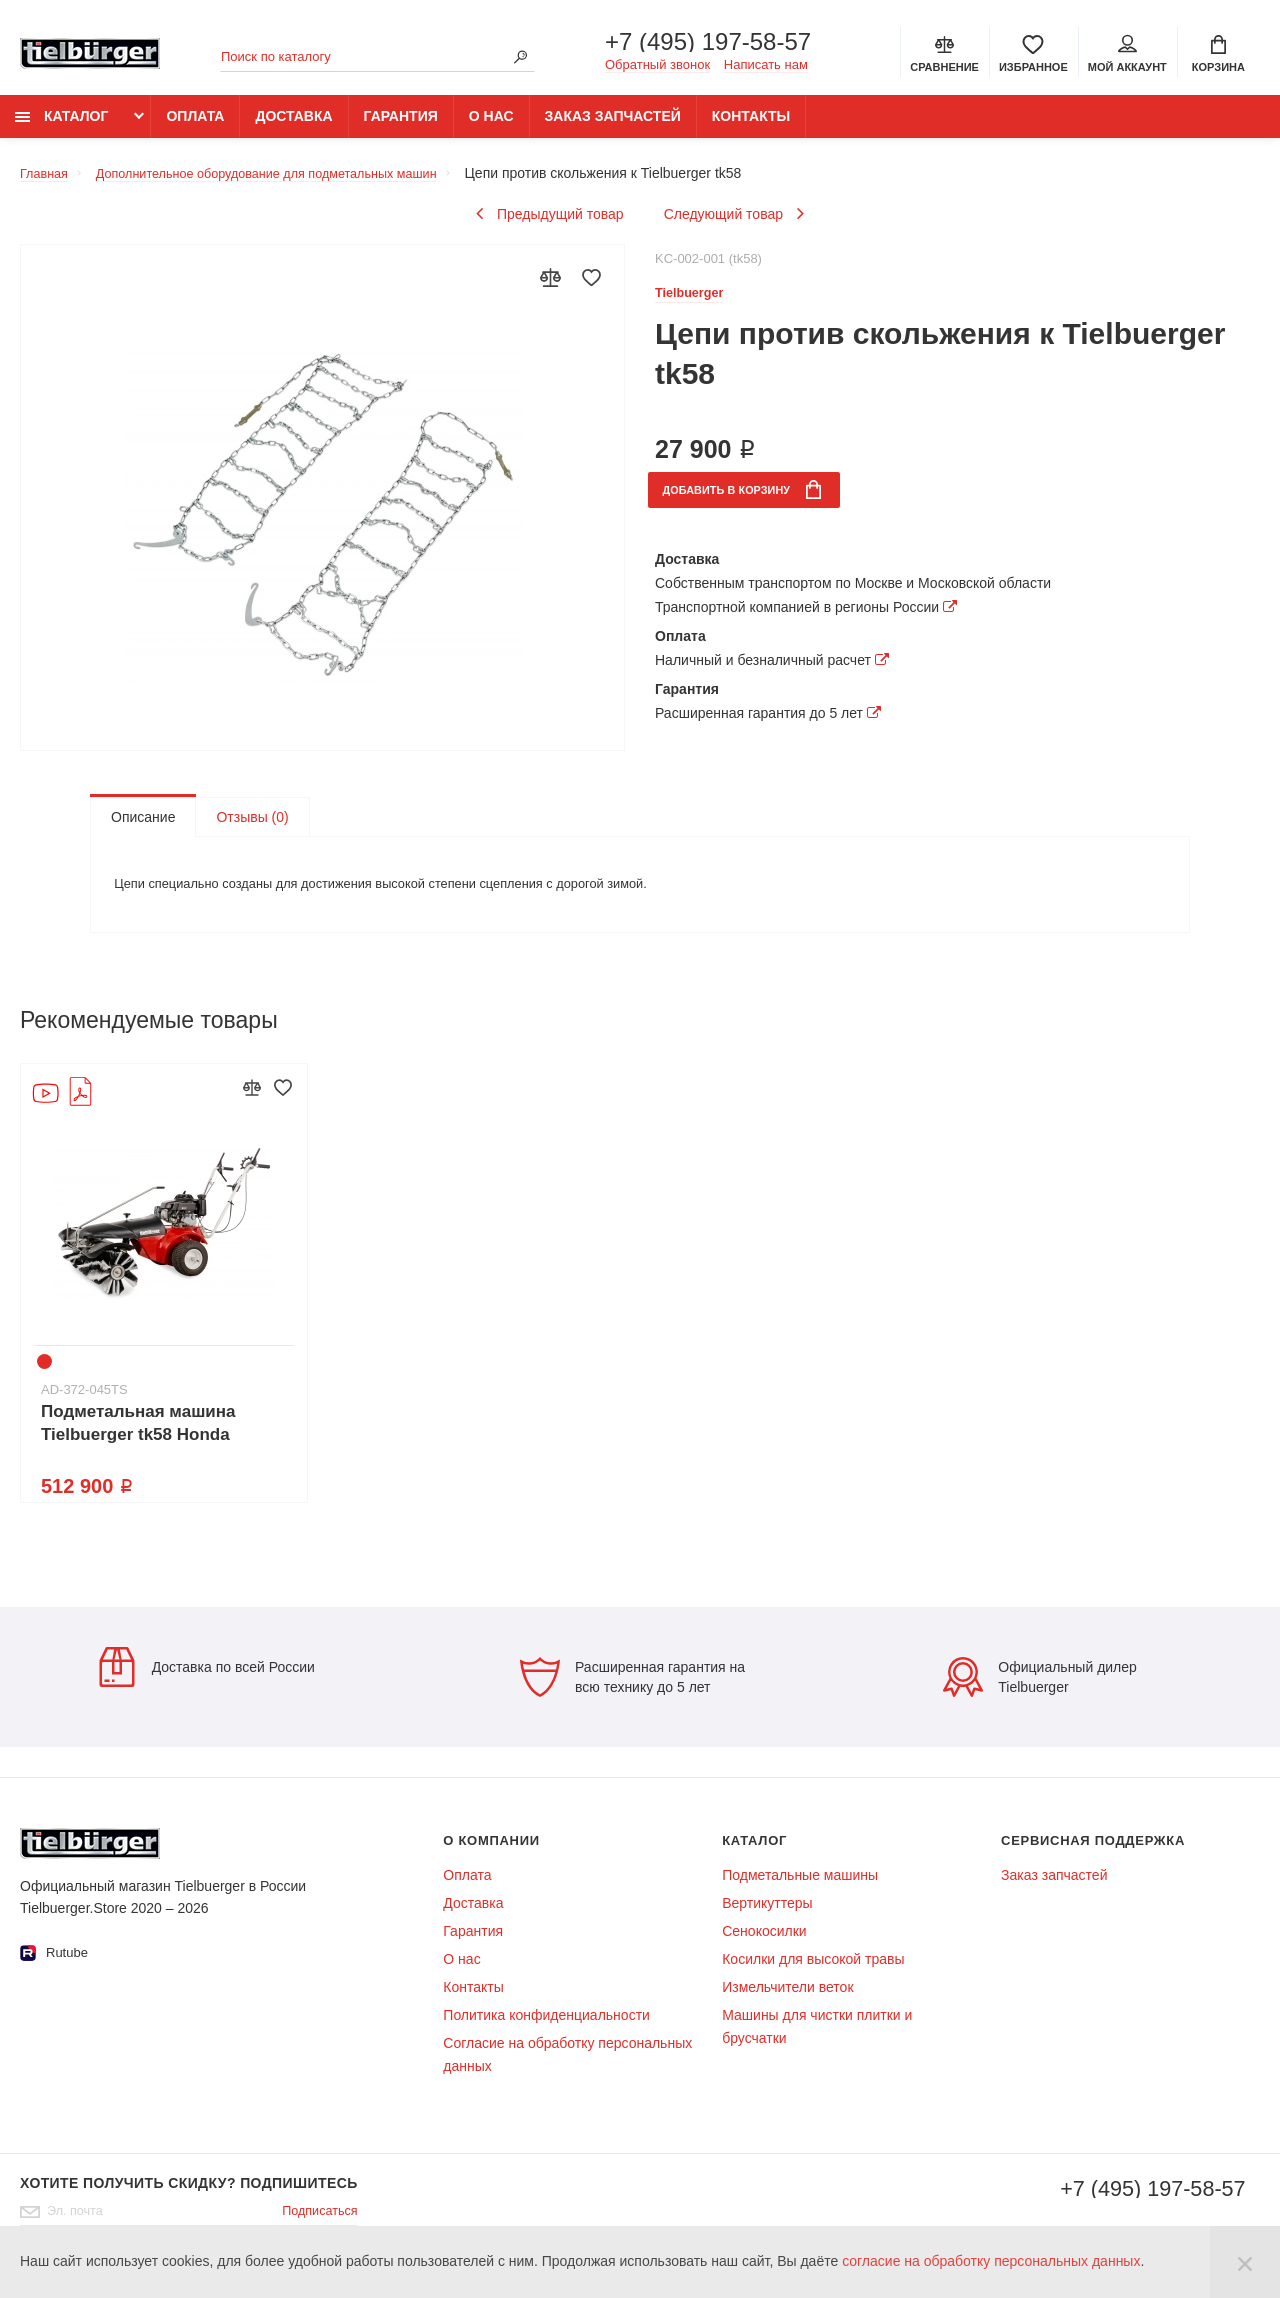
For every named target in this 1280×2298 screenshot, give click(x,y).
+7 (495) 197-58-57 (708, 44)
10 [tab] (281, 1381)
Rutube (54, 1972)
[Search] (520, 59)
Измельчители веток (787, 2006)
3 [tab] (99, 1381)
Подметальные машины (800, 1894)
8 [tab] (229, 1381)
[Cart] (1218, 54)
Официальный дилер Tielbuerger (1040, 1696)
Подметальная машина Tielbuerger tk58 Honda (138, 1442)
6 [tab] (177, 1381)
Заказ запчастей (613, 127)
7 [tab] (203, 1381)
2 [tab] (73, 1381)
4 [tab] (125, 1381)
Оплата (195, 127)
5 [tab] (151, 1381)
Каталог (61, 127)
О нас (491, 127)
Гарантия (401, 127)
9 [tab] (255, 1381)
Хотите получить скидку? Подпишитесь (189, 2202)
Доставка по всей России (206, 1686)
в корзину (756, 502)
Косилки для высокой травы (813, 1978)
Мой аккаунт (1127, 56)
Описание (143, 827)
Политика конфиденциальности (546, 2034)
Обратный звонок (657, 66)
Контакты (751, 127)
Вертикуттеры (767, 1922)
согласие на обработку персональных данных (991, 2261)
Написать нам (766, 66)
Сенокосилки (764, 1950)
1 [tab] (47, 1381)
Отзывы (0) (252, 827)
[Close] (1245, 2262)
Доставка (293, 127)
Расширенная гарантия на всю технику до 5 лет (632, 1696)
